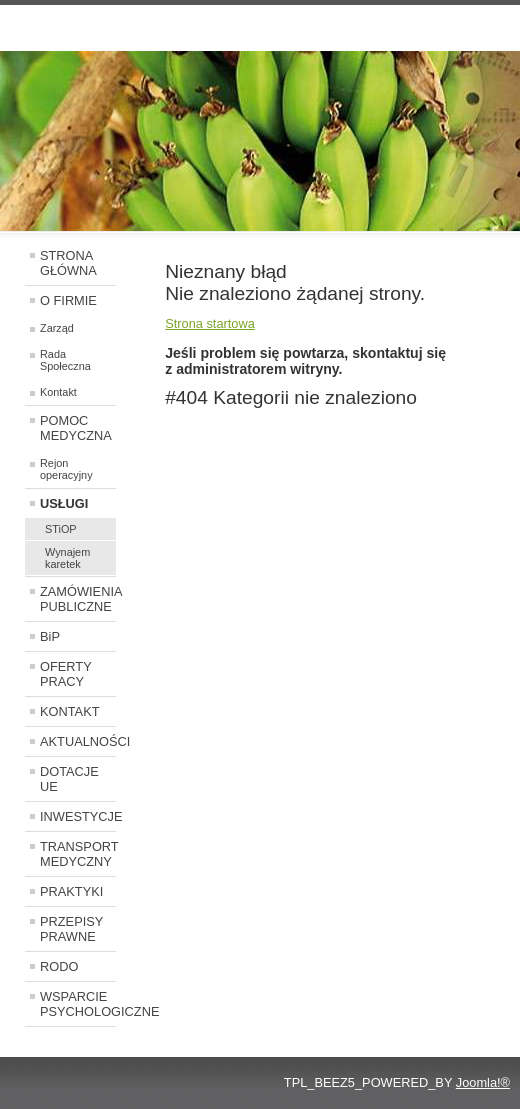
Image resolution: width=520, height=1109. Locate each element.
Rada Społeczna (65, 360)
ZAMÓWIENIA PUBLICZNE (78, 599)
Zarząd (57, 328)
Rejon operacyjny (66, 469)
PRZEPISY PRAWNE (71, 929)
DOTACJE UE (69, 779)
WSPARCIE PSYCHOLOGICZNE (78, 1004)
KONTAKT (70, 711)
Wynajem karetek (67, 558)
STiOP (61, 529)
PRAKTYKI (71, 891)
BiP (50, 636)
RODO (59, 966)
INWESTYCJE (78, 816)
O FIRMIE (68, 300)
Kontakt (58, 392)
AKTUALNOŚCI (78, 741)
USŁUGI (64, 503)
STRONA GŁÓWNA (68, 263)
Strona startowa (210, 323)
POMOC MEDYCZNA (76, 428)
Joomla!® (483, 1082)
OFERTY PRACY (66, 674)
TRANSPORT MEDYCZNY (78, 854)
